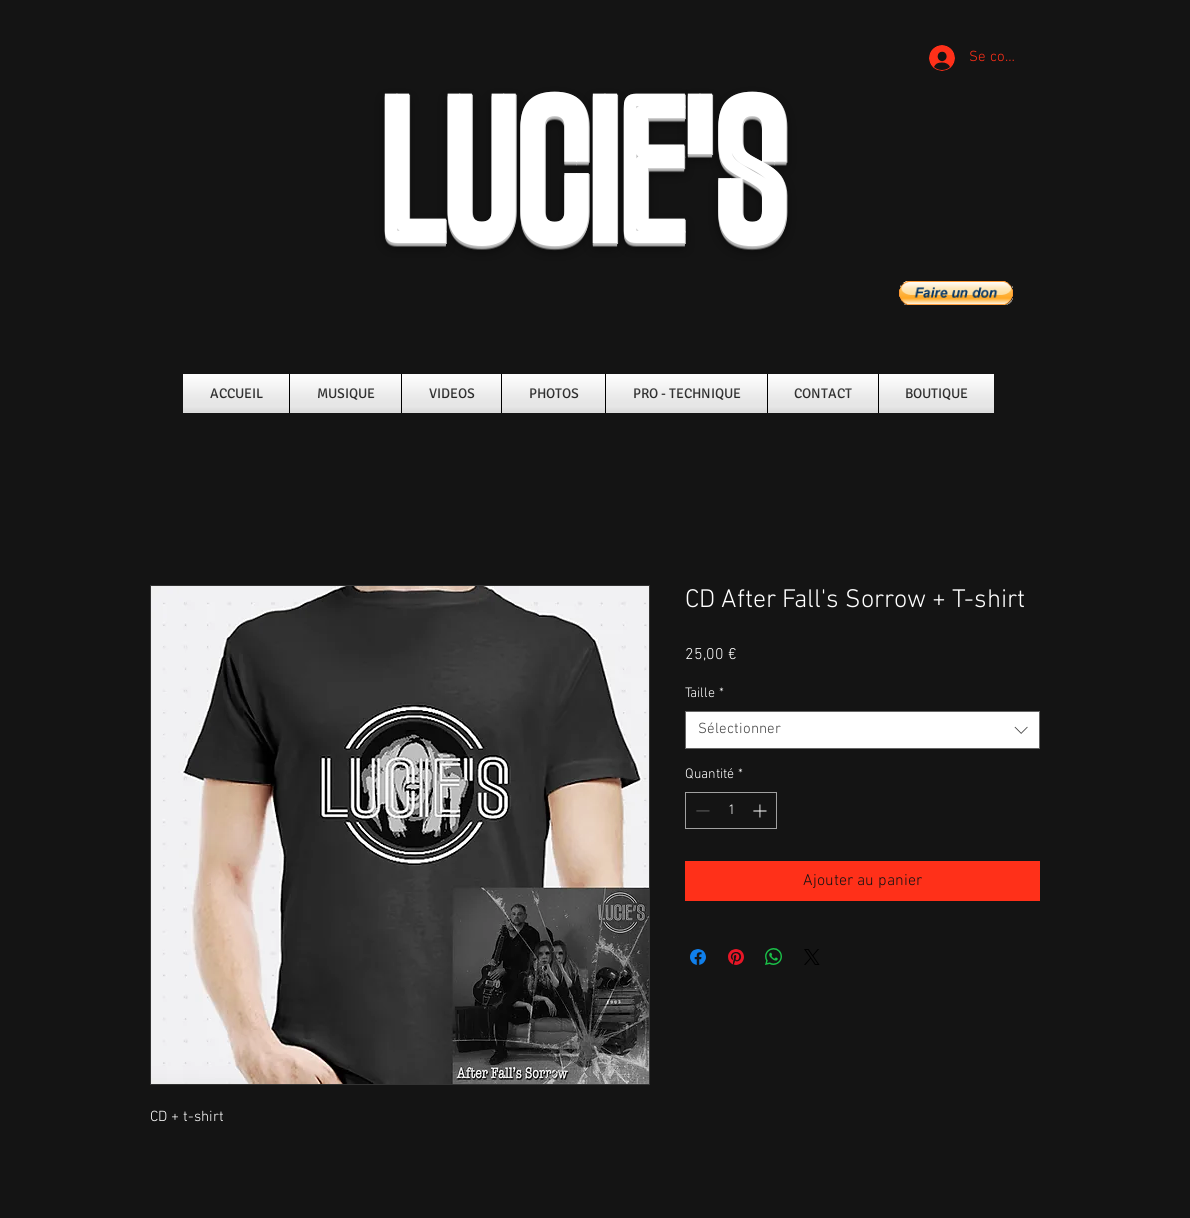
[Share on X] (812, 957)
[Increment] (761, 810)
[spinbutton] (731, 810)
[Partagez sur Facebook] (698, 957)
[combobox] (862, 730)
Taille (704, 693)
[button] (956, 293)
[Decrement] (700, 810)
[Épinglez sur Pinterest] (736, 957)
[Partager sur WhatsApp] (774, 957)
